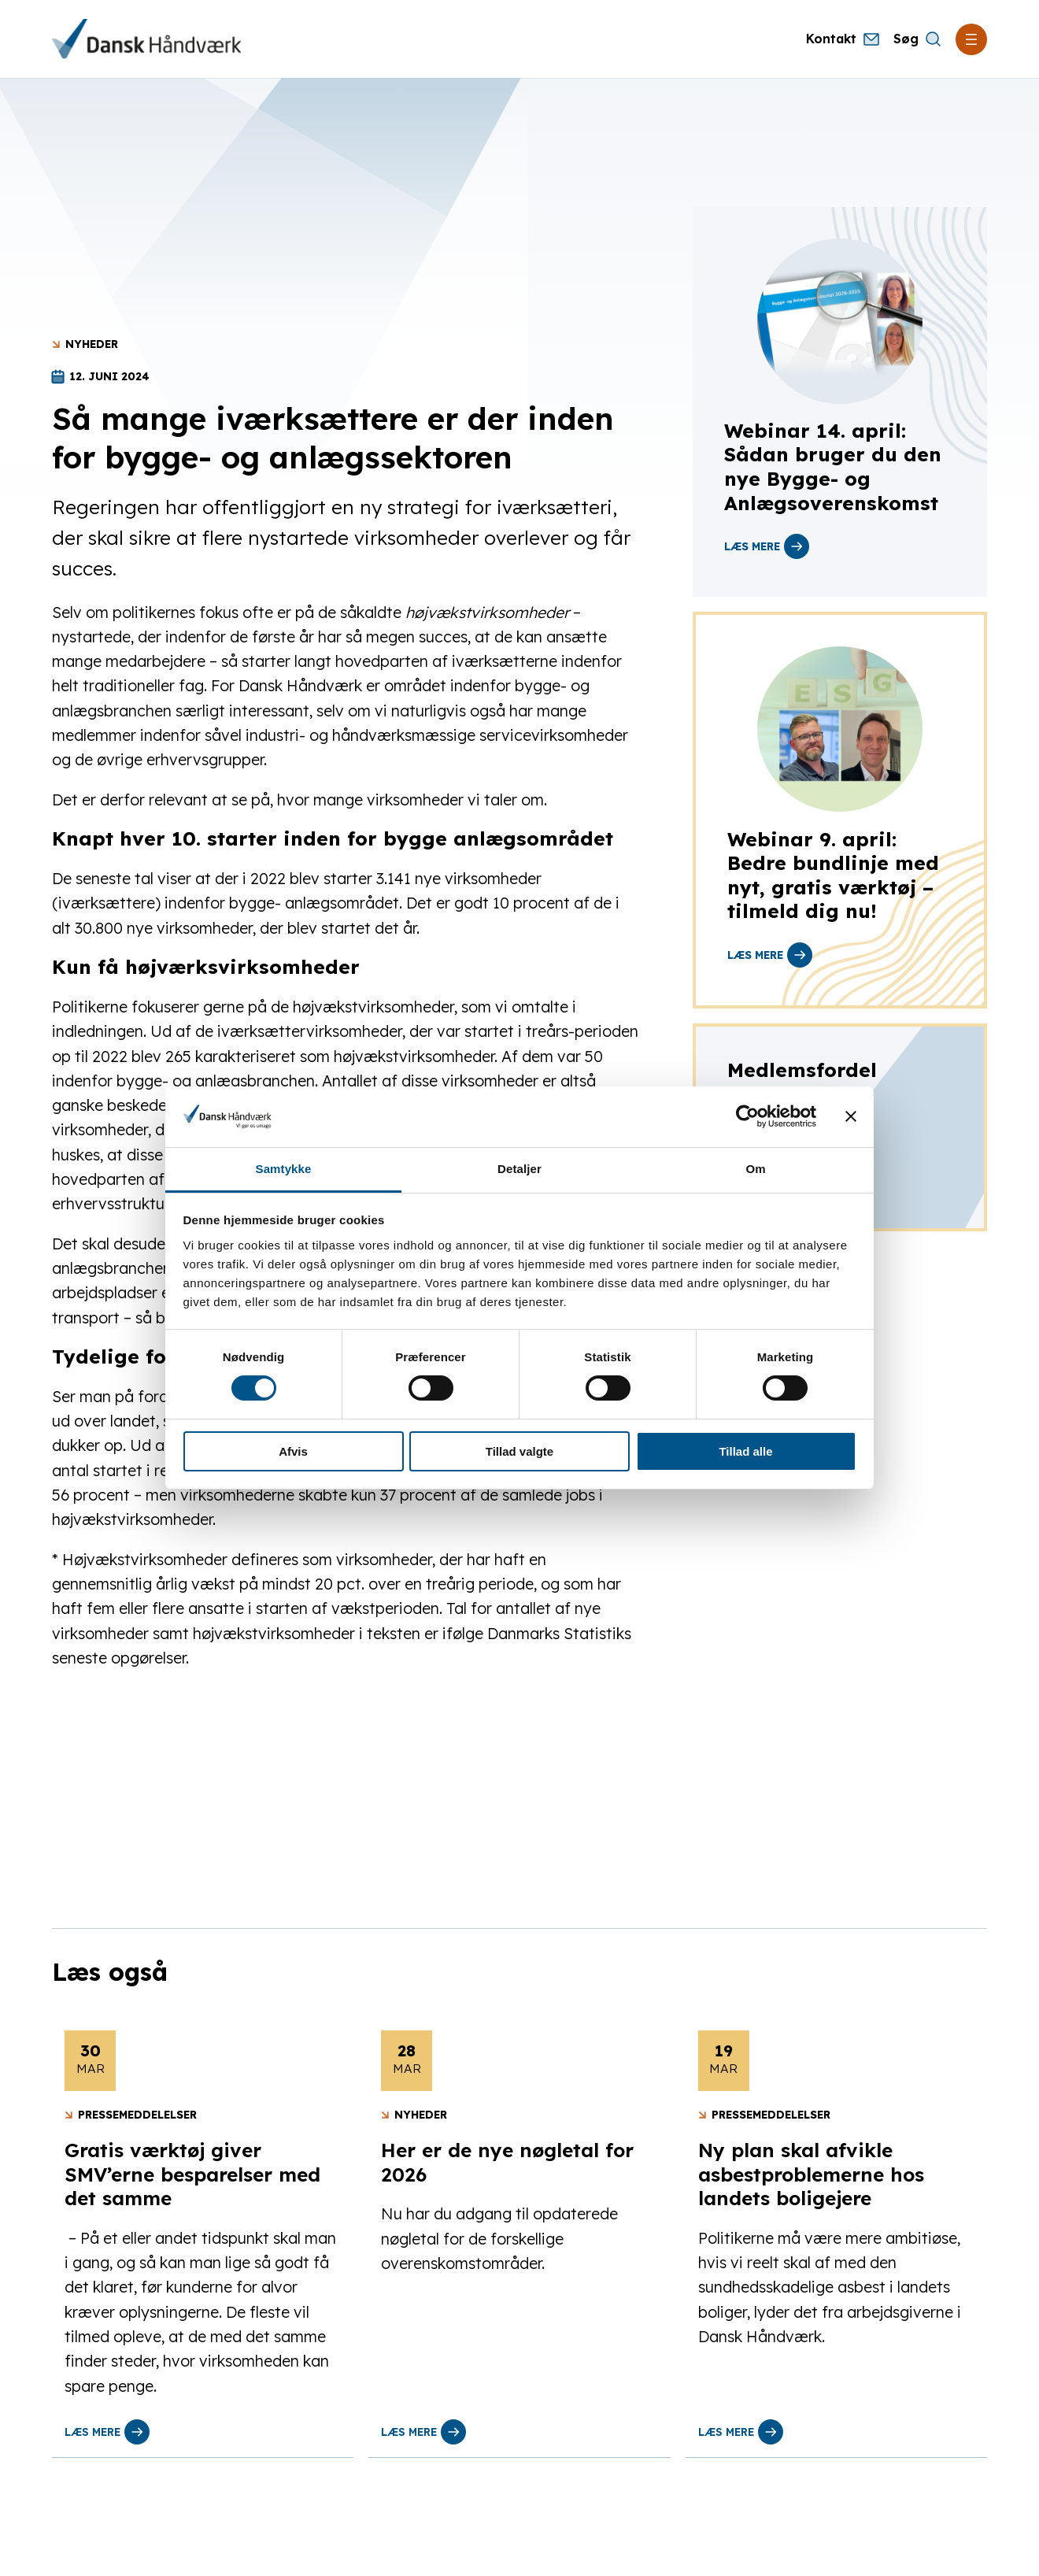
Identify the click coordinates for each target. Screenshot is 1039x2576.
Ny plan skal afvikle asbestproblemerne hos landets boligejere (811, 2174)
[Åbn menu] (971, 39)
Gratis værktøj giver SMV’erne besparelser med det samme (192, 2174)
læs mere (766, 546)
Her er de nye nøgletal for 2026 (507, 2162)
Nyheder (91, 343)
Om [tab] (755, 1168)
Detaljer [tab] (519, 1168)
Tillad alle (745, 1451)
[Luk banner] (850, 1116)
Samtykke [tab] (284, 1168)
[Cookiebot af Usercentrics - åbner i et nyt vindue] (747, 1116)
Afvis (293, 1451)
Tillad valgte (519, 1451)
